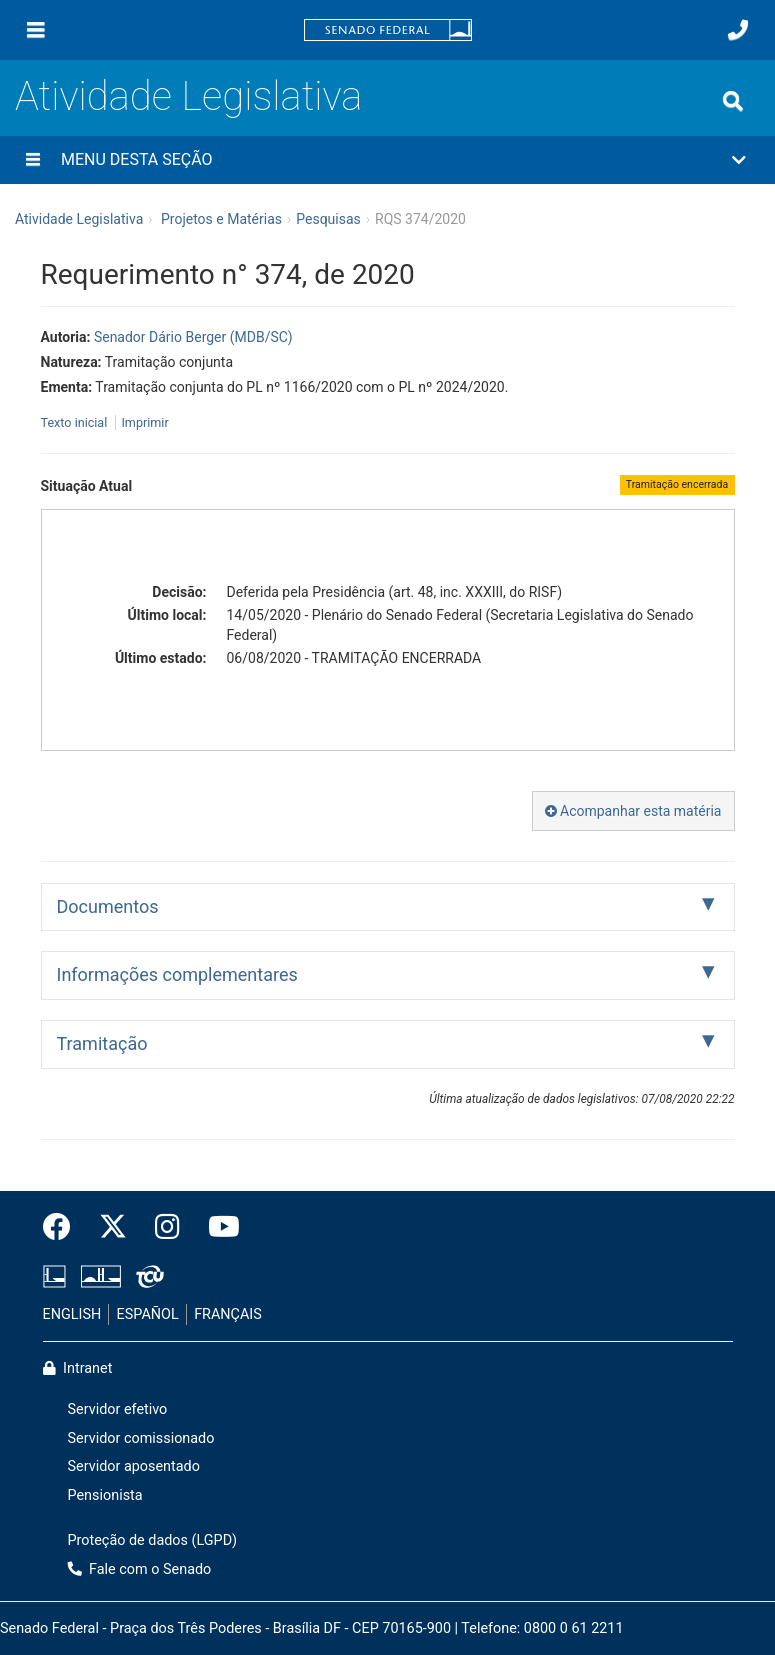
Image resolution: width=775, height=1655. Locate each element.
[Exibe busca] (733, 101)
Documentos (108, 906)
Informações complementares (177, 974)
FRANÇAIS (228, 1314)
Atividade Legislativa (188, 96)
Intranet (78, 1368)
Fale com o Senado (140, 1569)
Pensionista (105, 1495)
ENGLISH (72, 1314)
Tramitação (102, 1043)
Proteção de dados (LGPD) (153, 1540)
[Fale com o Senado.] (738, 30)
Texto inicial (76, 422)
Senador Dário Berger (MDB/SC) (193, 337)
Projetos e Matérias (221, 219)
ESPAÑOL (148, 1314)
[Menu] (36, 30)
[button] (387, 160)
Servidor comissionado (141, 1438)
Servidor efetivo (118, 1409)
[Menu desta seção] (33, 160)
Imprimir (144, 422)
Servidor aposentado (134, 1466)
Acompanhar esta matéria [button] (633, 811)
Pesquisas (328, 219)
